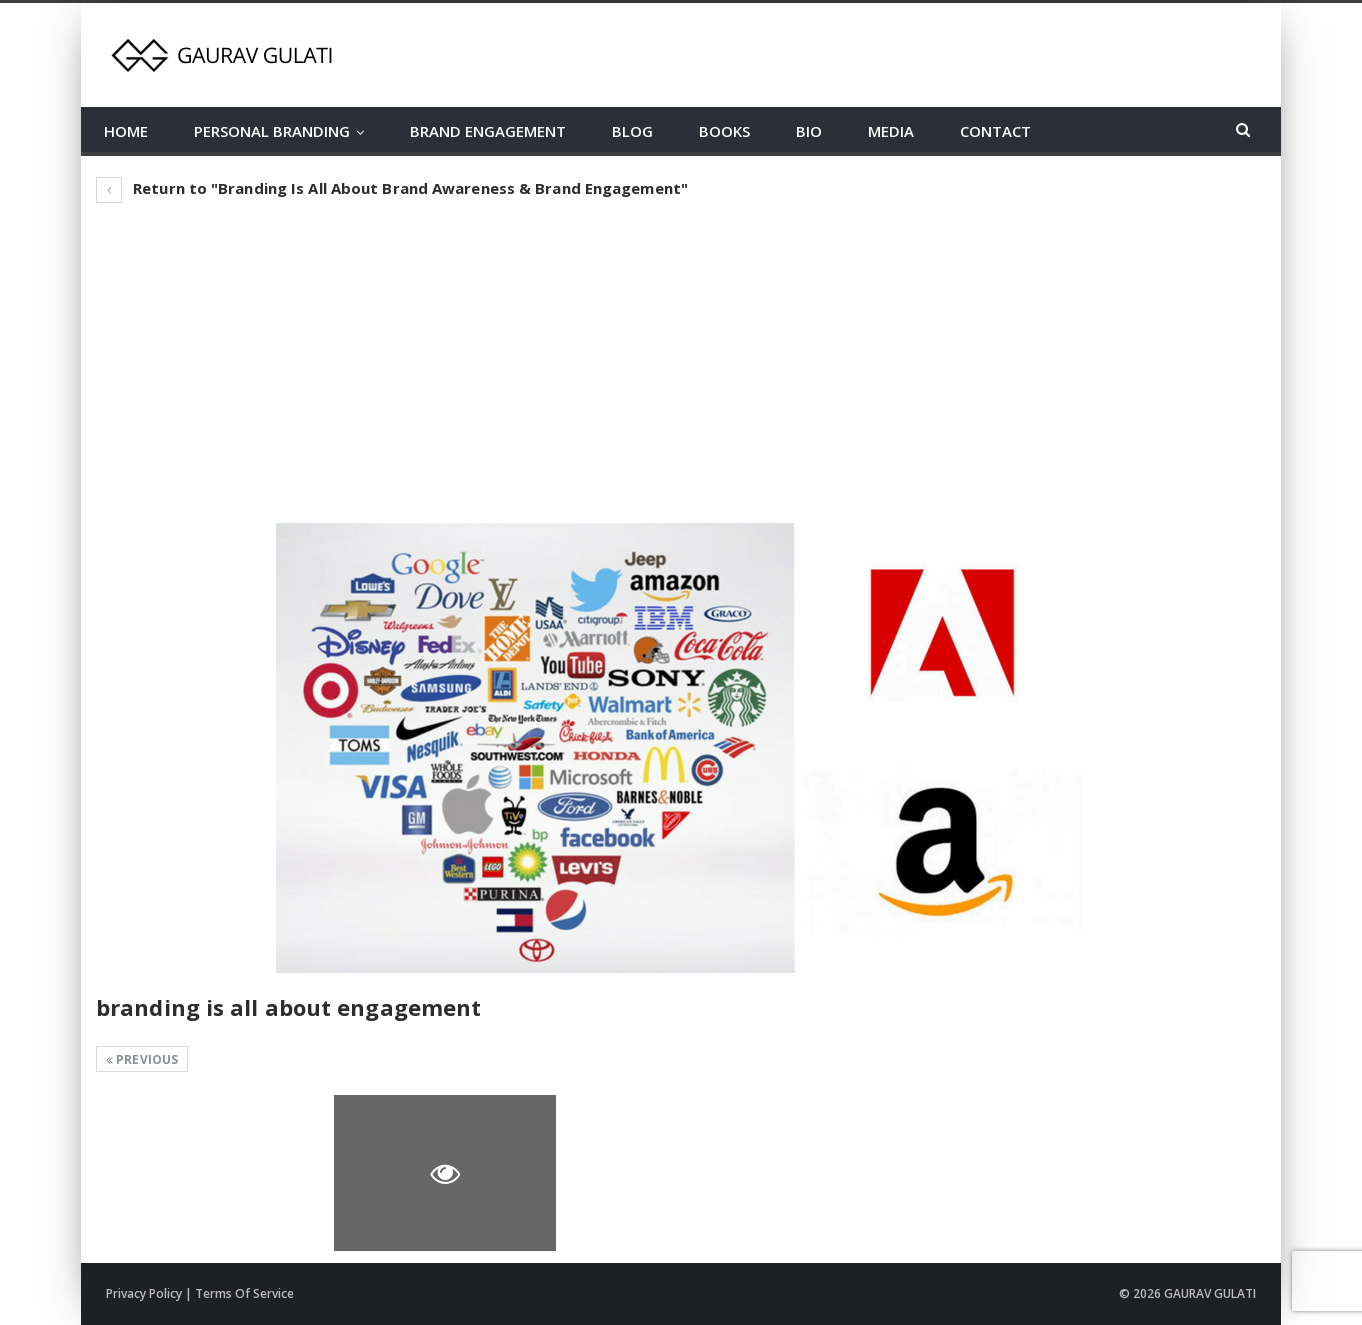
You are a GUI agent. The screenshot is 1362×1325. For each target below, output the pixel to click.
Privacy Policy (144, 1293)
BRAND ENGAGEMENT (488, 131)
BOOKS (724, 131)
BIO (809, 131)
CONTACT (995, 131)
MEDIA (891, 131)
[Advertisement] (681, 363)
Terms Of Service (244, 1293)
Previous (142, 1059)
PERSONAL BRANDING (272, 131)
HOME (126, 131)
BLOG (632, 131)
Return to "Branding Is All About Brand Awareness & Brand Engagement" (392, 188)
